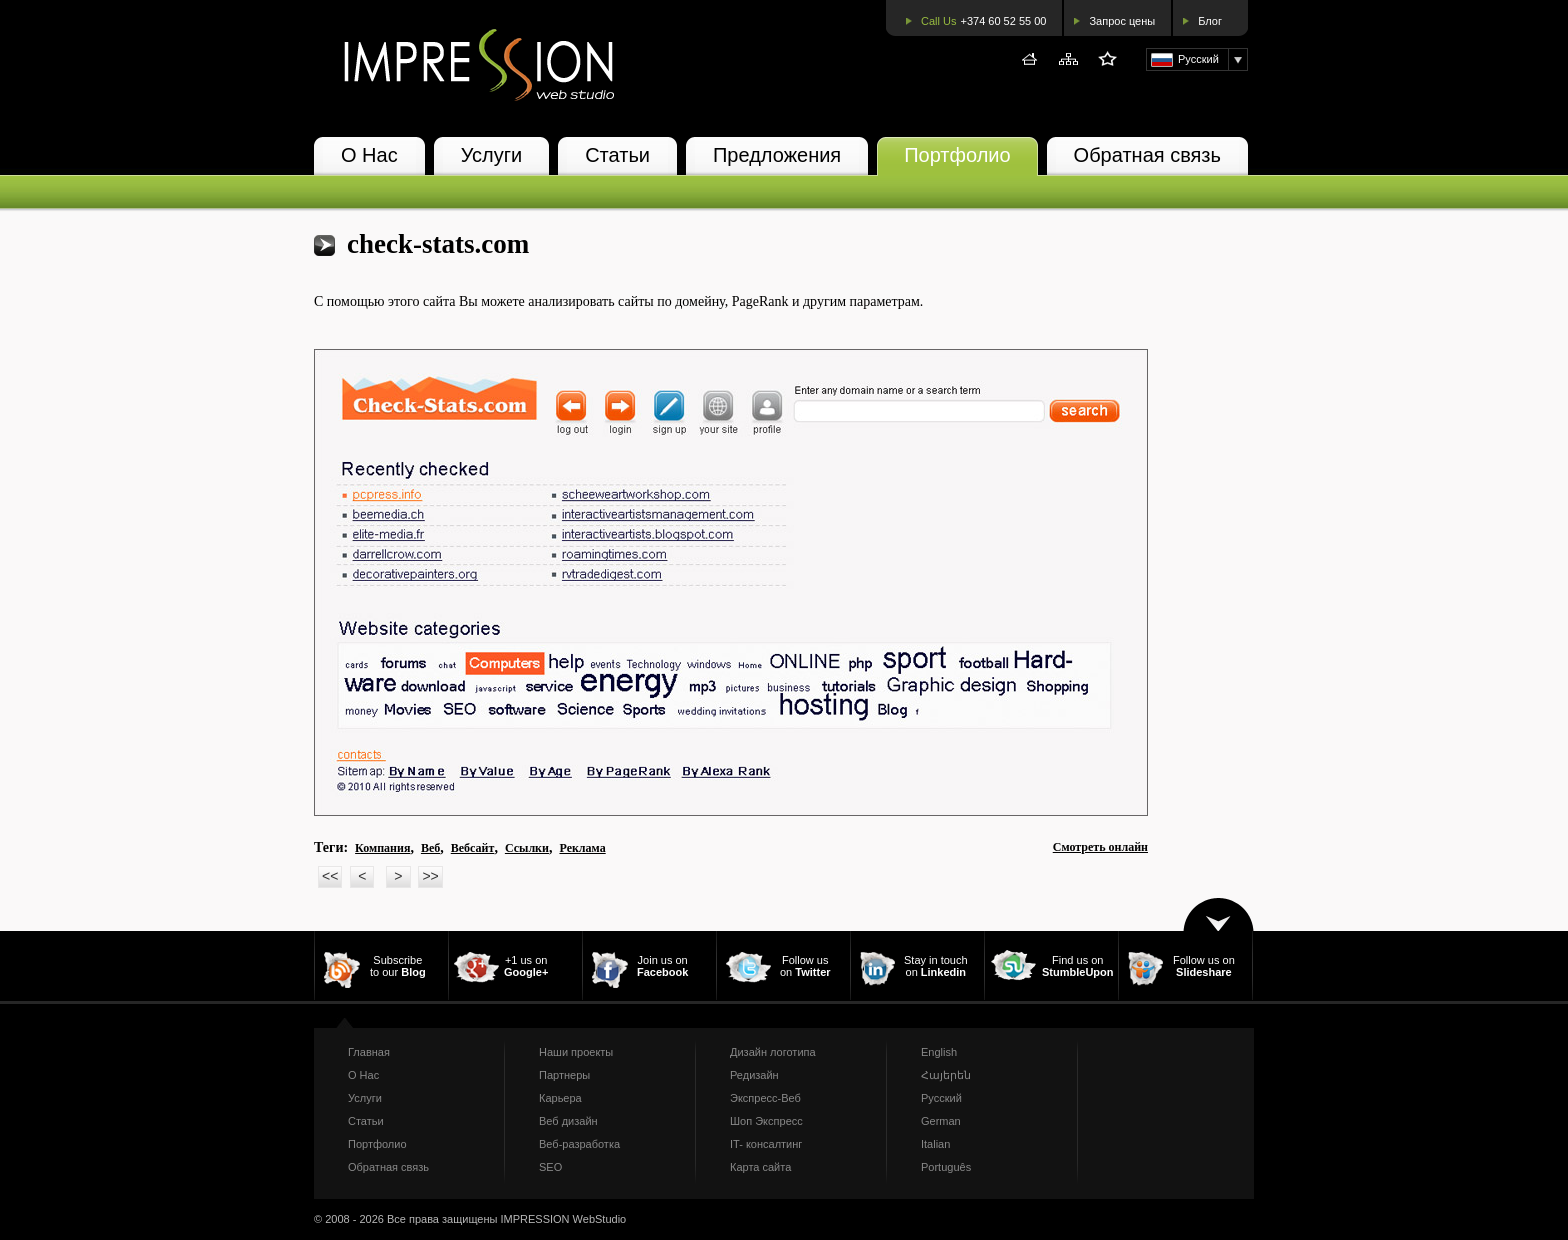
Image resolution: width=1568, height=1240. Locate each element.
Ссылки (527, 848)
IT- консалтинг (766, 1144)
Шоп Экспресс (766, 1121)
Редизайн (754, 1075)
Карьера (560, 1098)
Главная (369, 1052)
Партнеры (564, 1075)
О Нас (369, 155)
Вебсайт (473, 848)
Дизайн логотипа (773, 1052)
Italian (935, 1144)
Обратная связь (1147, 155)
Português (946, 1167)
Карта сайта (760, 1167)
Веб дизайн (568, 1121)
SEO (550, 1167)
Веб (430, 848)
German (941, 1121)
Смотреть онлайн (1100, 847)
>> (430, 876)
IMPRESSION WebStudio (563, 1219)
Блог (1210, 21)
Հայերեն (946, 1075)
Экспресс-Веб (765, 1098)
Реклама (582, 848)
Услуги (492, 155)
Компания (382, 848)
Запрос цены (1122, 21)
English (939, 1052)
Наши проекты (576, 1052)
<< (330, 876)
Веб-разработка (579, 1144)
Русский (941, 1098)
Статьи (617, 155)
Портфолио (957, 155)
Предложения (777, 155)
